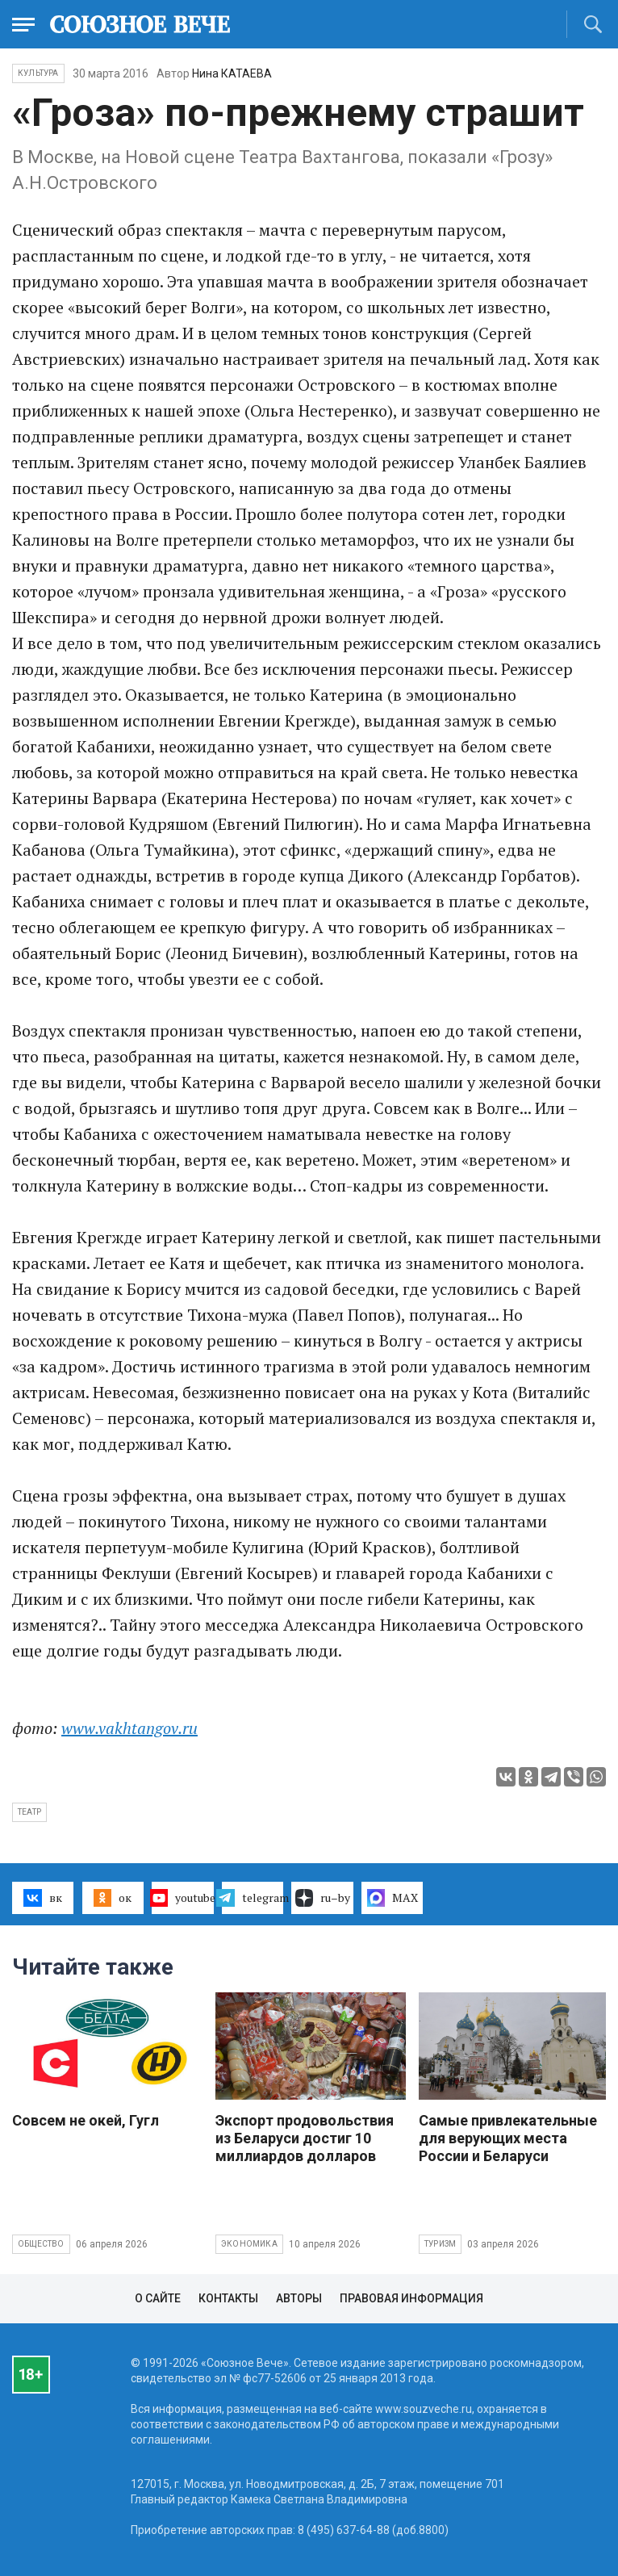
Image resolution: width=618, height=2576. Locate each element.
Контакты (228, 2298)
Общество (41, 2243)
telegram (252, 1898)
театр (29, 1811)
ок (113, 1898)
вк (42, 1898)
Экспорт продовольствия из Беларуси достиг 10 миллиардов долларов (304, 2138)
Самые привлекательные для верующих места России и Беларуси (508, 2138)
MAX (392, 1898)
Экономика (249, 2243)
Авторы (299, 2298)
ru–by (322, 1898)
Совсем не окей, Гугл (85, 2120)
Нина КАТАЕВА (232, 73)
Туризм (440, 2243)
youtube (182, 1898)
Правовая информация (411, 2298)
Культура (38, 73)
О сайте (158, 2298)
